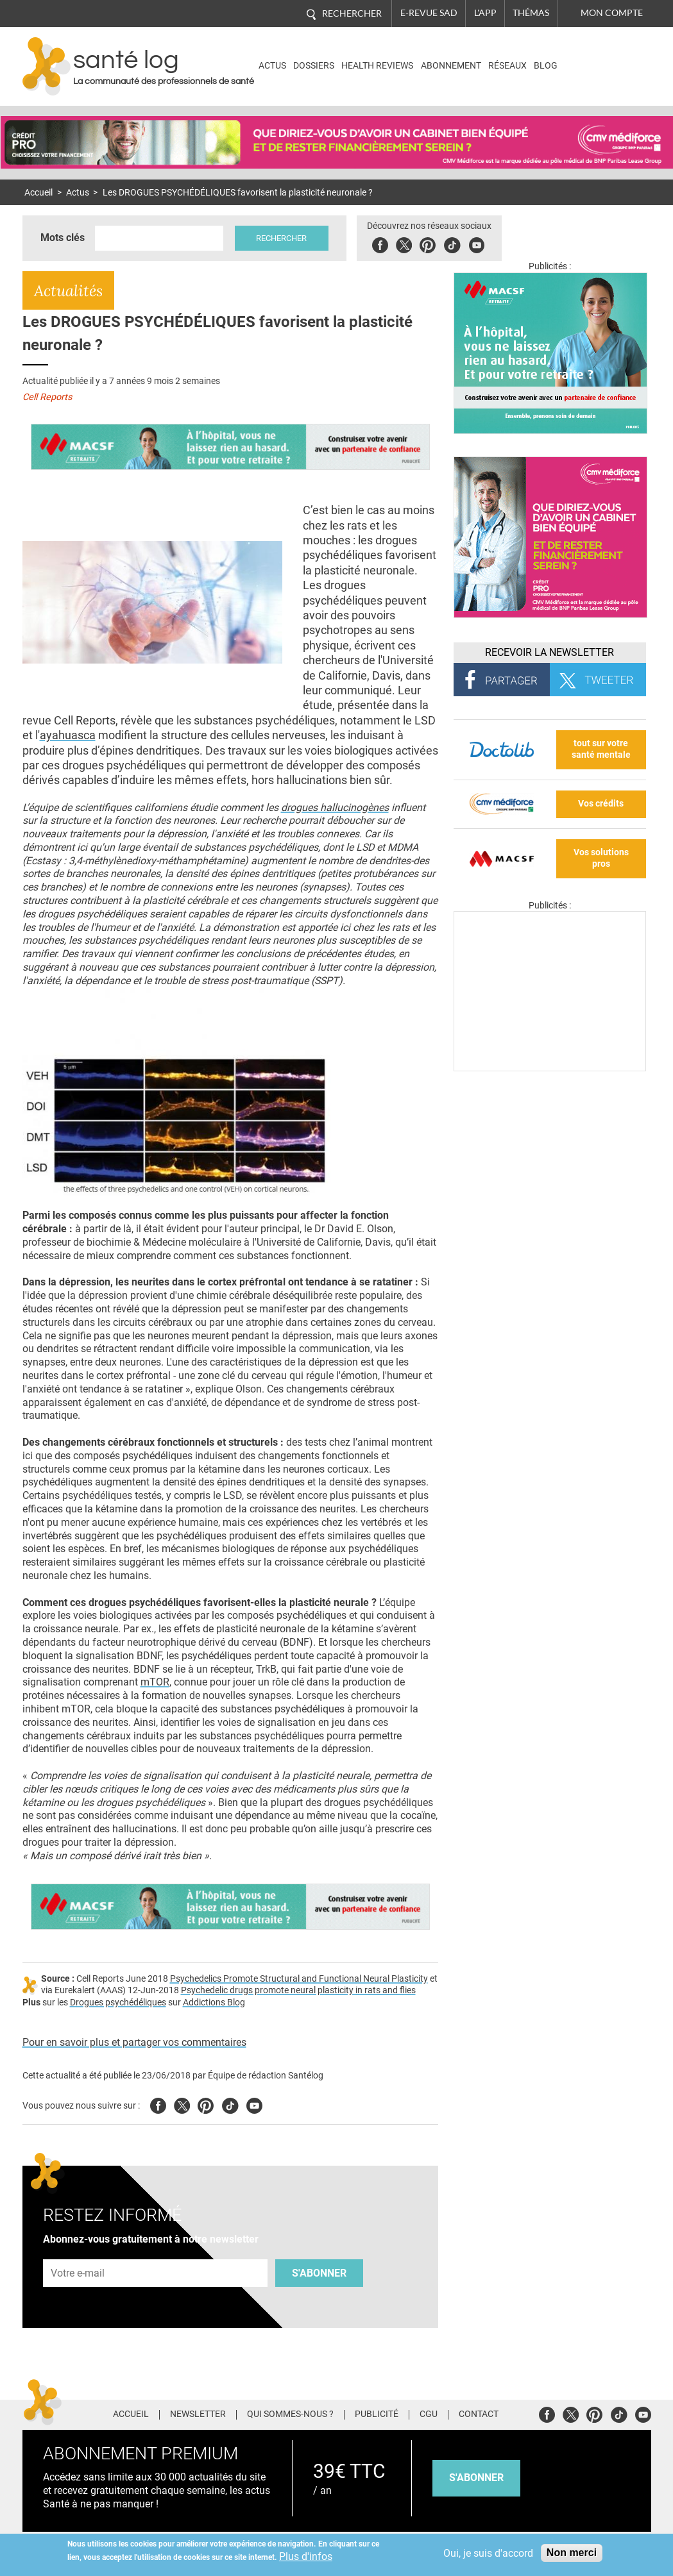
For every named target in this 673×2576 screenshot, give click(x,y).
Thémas (531, 13)
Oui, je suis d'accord (488, 2553)
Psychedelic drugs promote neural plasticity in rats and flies (298, 1990)
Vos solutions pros (601, 858)
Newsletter (198, 2414)
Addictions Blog (214, 2002)
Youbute (477, 243)
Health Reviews (377, 65)
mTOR (155, 1682)
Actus (272, 65)
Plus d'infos (305, 2556)
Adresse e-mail (78, 2252)
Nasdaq (595, 56)
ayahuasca (68, 735)
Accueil (38, 192)
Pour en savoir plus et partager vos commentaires (134, 2042)
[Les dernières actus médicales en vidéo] (550, 1068)
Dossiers (313, 65)
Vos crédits (601, 803)
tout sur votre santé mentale (601, 749)
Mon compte (612, 13)
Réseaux (507, 65)
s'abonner (476, 2477)
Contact (478, 2414)
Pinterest (428, 243)
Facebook (381, 243)
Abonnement (451, 65)
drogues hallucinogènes (335, 807)
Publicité (376, 2414)
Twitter (404, 243)
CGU (429, 2414)
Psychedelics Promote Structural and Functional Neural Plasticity (299, 1978)
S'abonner (319, 2273)
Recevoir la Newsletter (549, 652)
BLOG (546, 65)
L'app (485, 13)
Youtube (254, 2104)
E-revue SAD (428, 13)
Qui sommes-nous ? (290, 2414)
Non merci (572, 2552)
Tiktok (452, 243)
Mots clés (62, 237)
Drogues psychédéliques (118, 2002)
